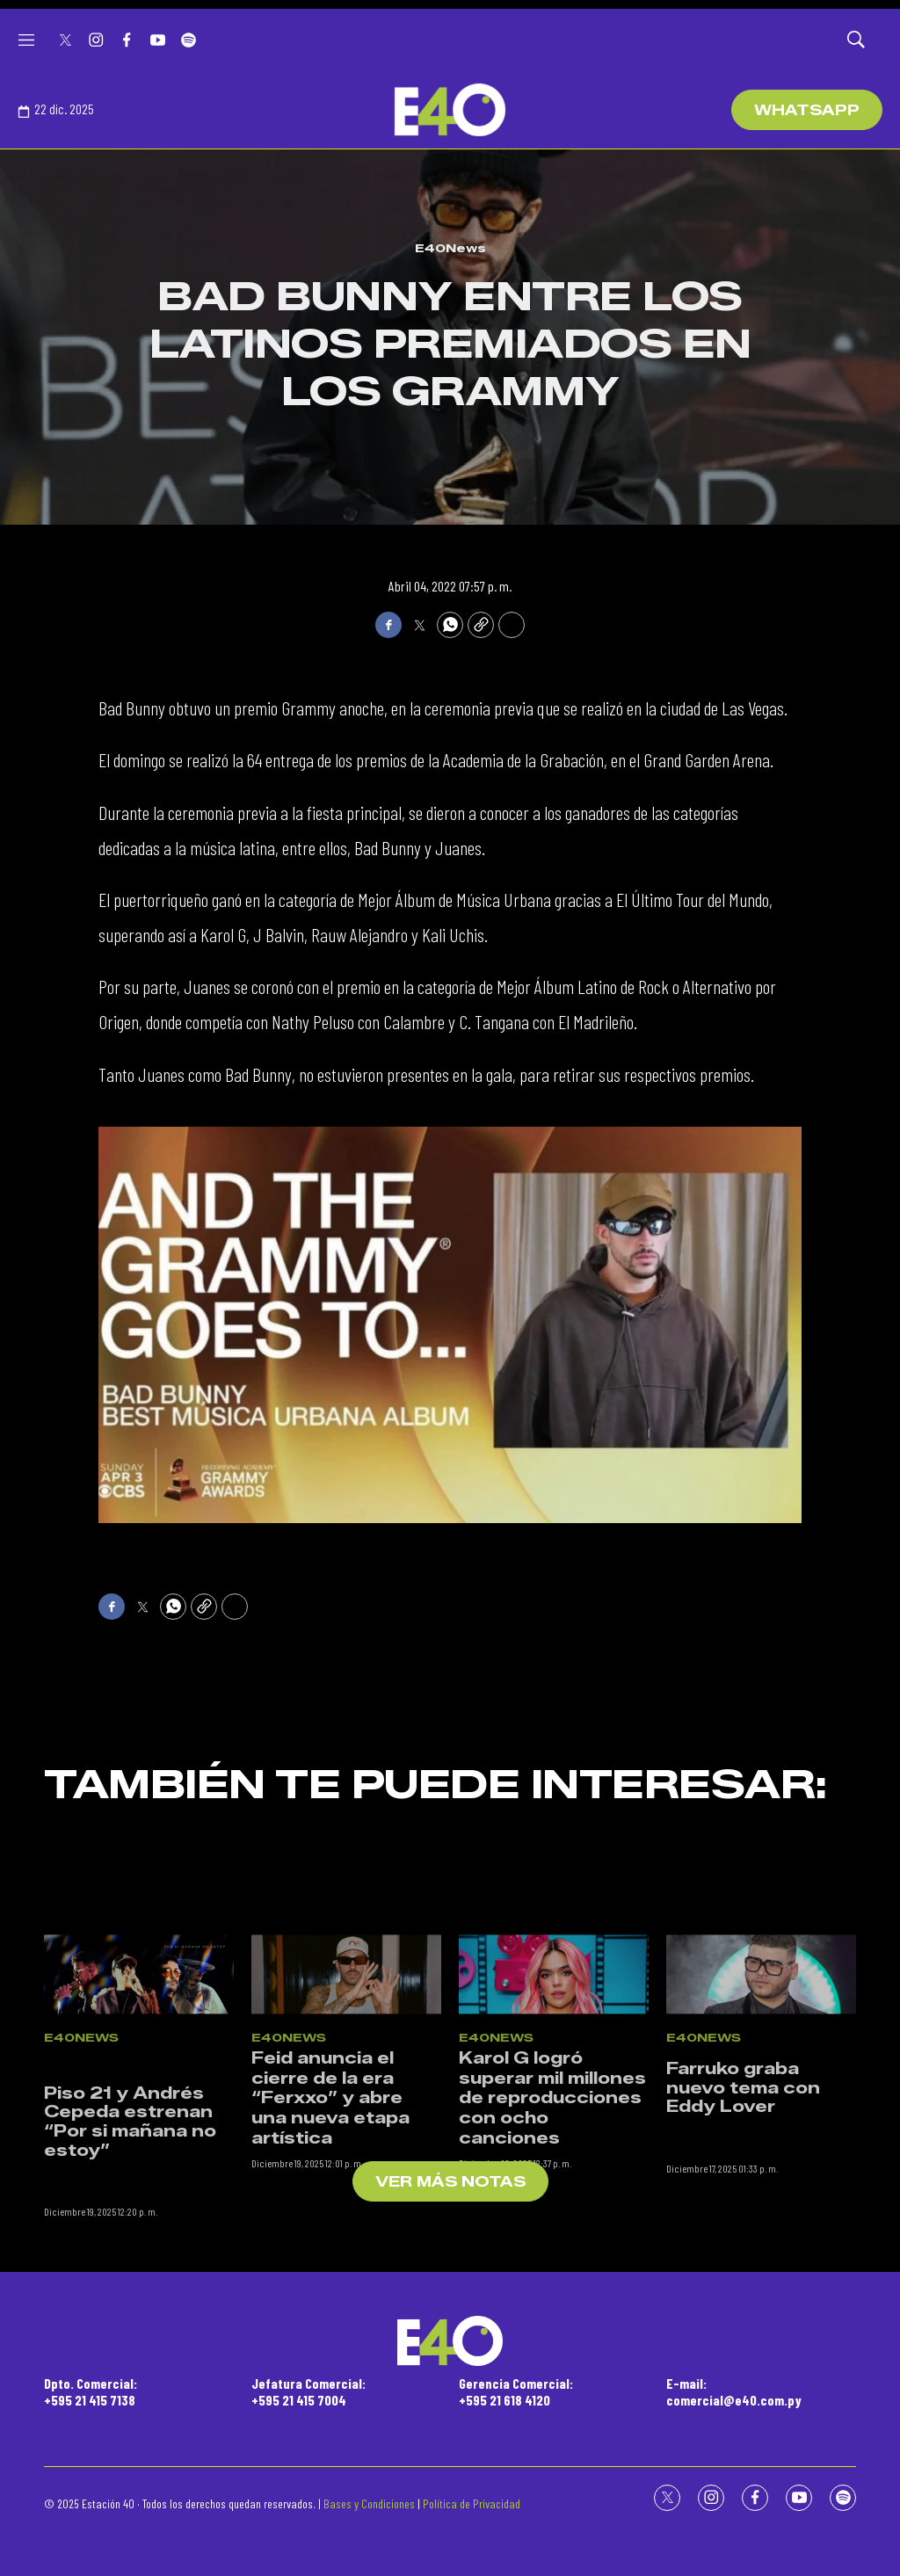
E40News (450, 248)
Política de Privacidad (471, 2503)
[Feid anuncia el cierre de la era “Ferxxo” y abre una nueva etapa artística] (346, 2081)
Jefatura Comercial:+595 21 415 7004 (308, 2391)
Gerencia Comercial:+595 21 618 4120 (516, 2391)
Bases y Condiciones (369, 2503)
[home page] (450, 109)
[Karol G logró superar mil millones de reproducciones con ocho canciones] (554, 2081)
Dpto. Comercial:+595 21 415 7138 (90, 2391)
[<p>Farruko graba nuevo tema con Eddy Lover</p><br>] (761, 2081)
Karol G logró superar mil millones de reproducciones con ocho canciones (552, 2205)
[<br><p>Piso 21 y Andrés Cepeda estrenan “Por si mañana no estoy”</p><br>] (139, 2081)
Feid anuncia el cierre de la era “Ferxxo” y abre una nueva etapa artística (330, 2205)
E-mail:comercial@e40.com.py (734, 2391)
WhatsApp (807, 110)
